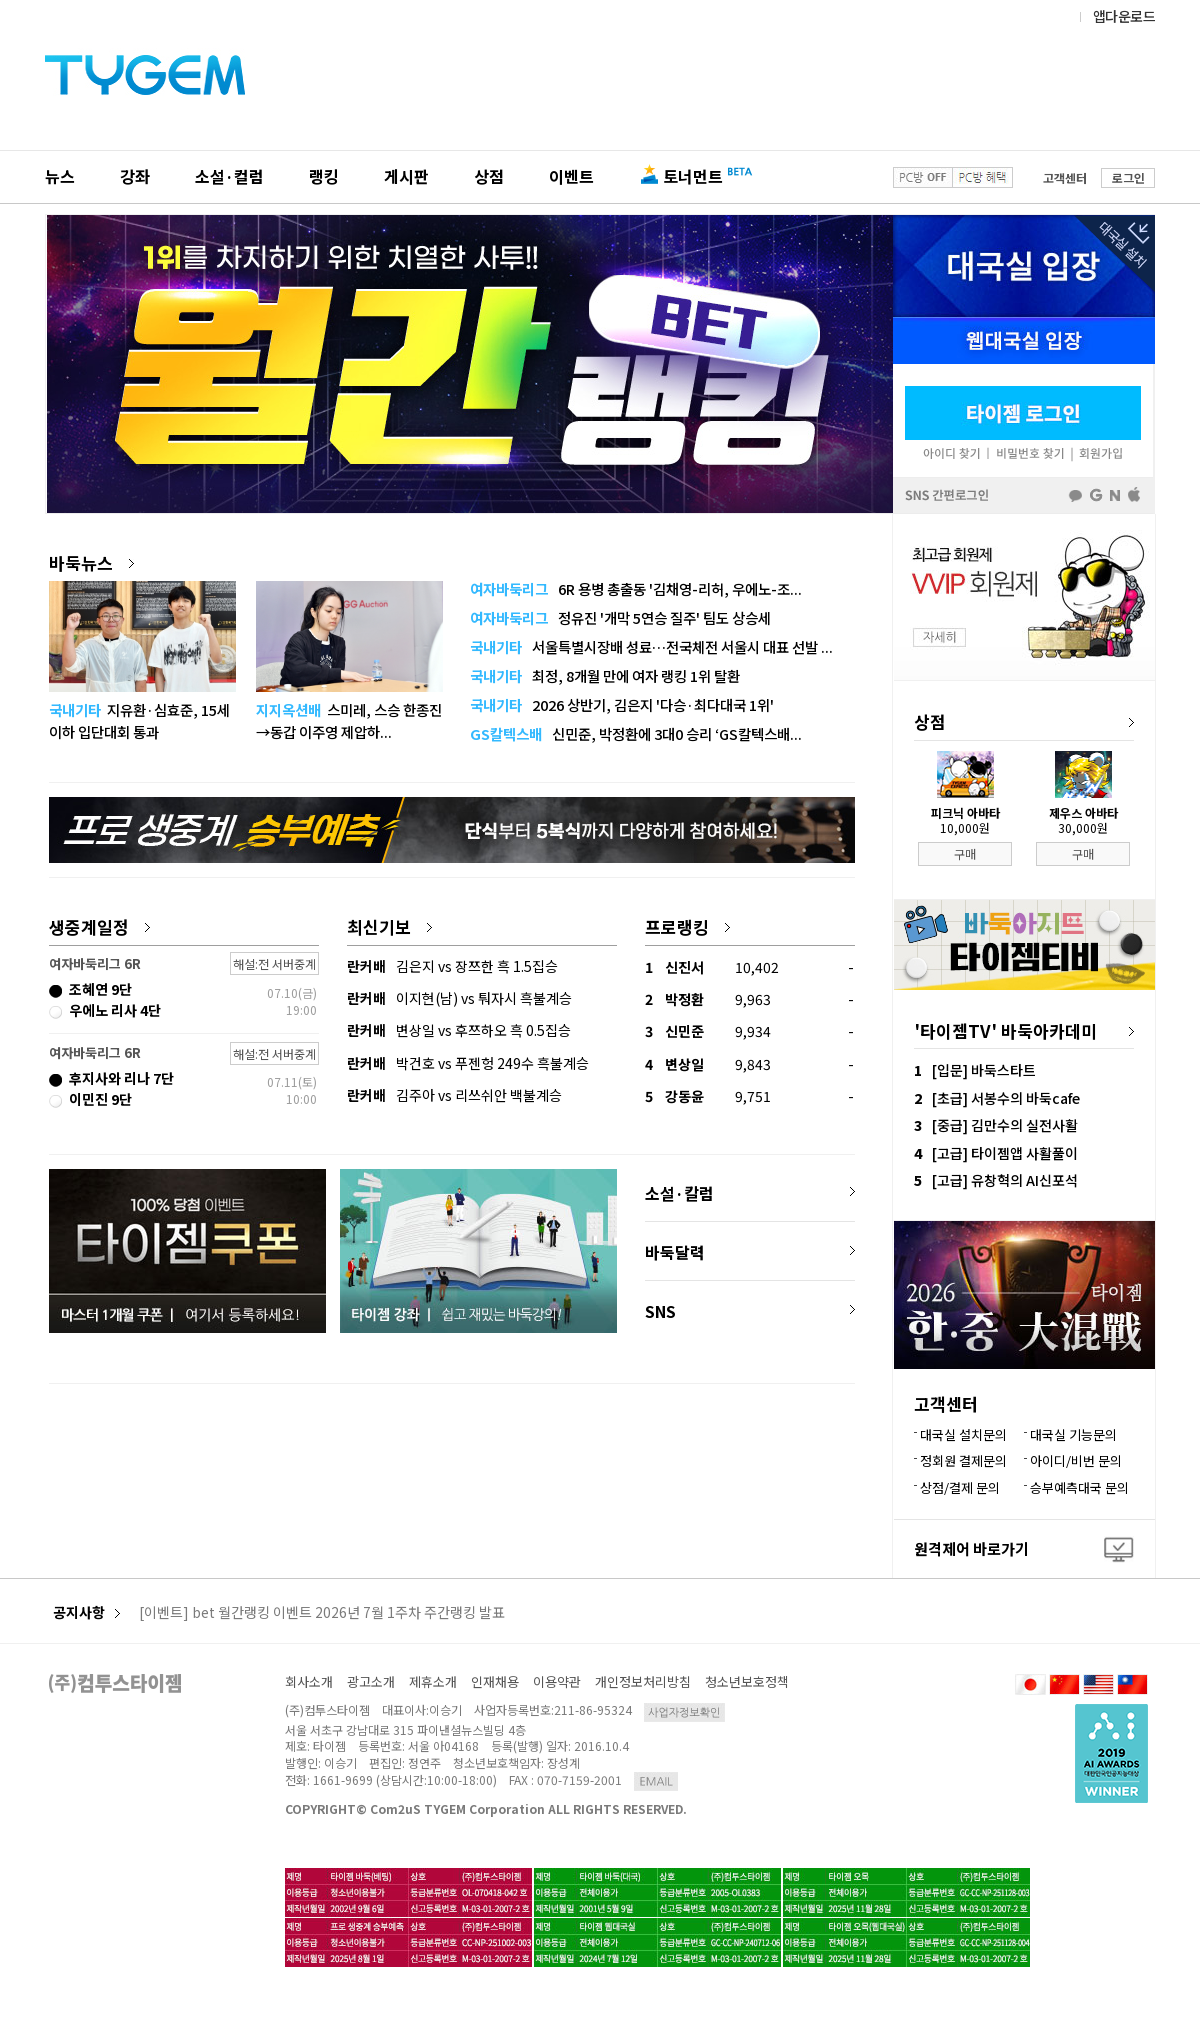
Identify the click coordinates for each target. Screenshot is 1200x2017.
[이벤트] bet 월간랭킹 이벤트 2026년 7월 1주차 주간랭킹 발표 (322, 1613)
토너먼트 (693, 176)
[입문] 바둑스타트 (984, 1070)
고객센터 (1065, 177)
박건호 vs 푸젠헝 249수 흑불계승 (468, 1063)
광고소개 (371, 1681)
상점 (489, 176)
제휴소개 (433, 1681)
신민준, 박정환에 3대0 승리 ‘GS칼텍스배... (636, 733)
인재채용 (495, 1681)
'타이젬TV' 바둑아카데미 (1005, 1030)
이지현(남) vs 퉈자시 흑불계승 (459, 998)
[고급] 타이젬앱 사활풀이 (1005, 1153)
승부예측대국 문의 (1079, 1487)
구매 (965, 853)
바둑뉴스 (91, 562)
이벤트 (571, 176)
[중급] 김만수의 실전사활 (1005, 1125)
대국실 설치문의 (963, 1434)
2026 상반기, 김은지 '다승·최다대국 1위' (622, 704)
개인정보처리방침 (643, 1681)
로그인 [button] (1128, 177)
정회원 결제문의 (963, 1460)
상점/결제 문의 (960, 1487)
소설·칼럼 (679, 1193)
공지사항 (86, 1612)
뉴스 (60, 176)
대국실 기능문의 (1073, 1434)
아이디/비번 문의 (1076, 1460)
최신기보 (389, 926)
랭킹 (324, 176)
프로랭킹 (687, 926)
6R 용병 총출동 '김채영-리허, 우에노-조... (636, 588)
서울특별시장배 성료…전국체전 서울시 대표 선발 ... (651, 646)
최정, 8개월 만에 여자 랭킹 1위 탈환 (605, 675)
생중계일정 (99, 926)
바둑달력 (675, 1252)
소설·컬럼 (229, 176)
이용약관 (557, 1681)
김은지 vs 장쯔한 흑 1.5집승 (452, 966)
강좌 (135, 176)
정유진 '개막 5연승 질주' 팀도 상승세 (620, 617)
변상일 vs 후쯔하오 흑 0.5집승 (459, 1030)
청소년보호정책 (747, 1681)
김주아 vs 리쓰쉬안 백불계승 (454, 1095)
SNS (660, 1311)
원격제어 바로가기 (971, 1548)
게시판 (406, 176)
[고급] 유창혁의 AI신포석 (1005, 1180)
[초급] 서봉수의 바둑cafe (1006, 1098)
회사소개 (309, 1681)
